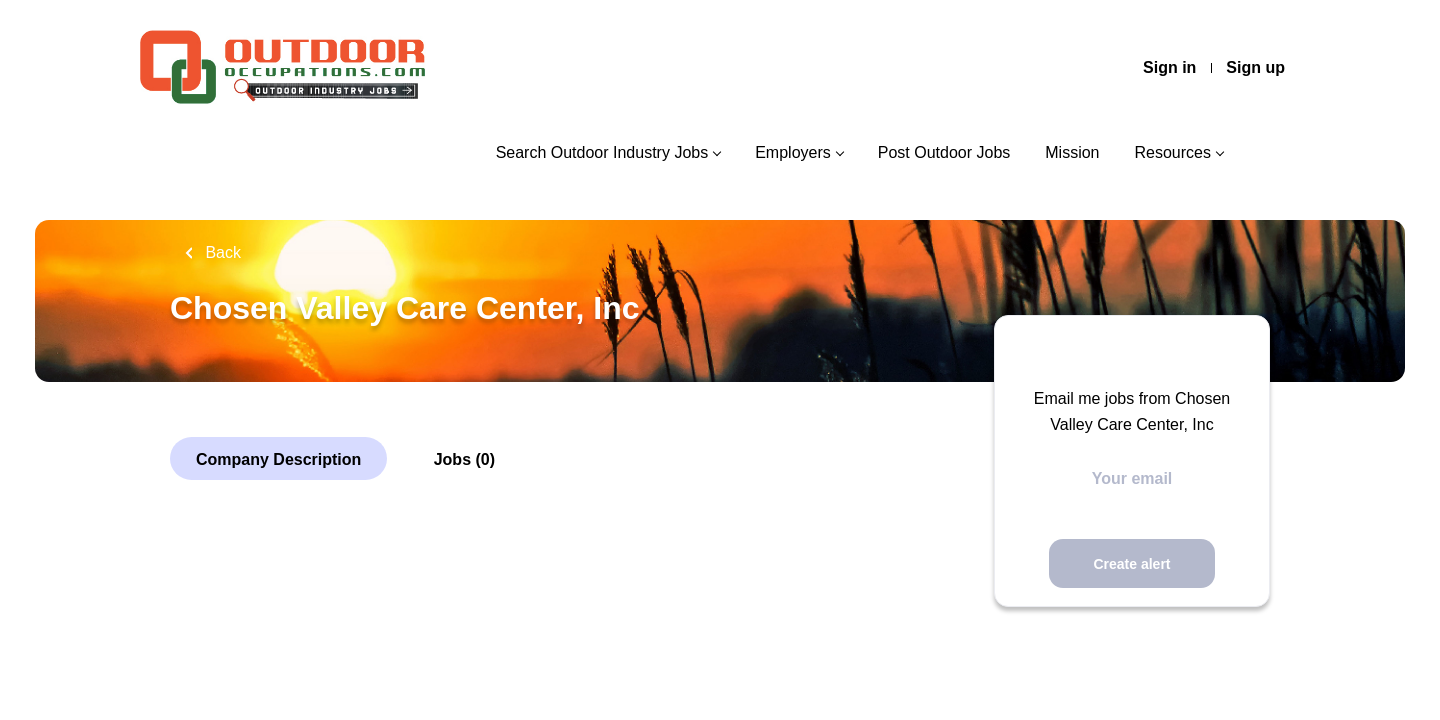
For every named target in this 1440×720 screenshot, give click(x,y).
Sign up (1255, 67)
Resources (1173, 152)
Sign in (1169, 67)
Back (221, 252)
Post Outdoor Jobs (944, 152)
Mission (1072, 152)
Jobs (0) (464, 459)
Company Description (278, 459)
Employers (793, 152)
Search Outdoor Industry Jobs (602, 152)
